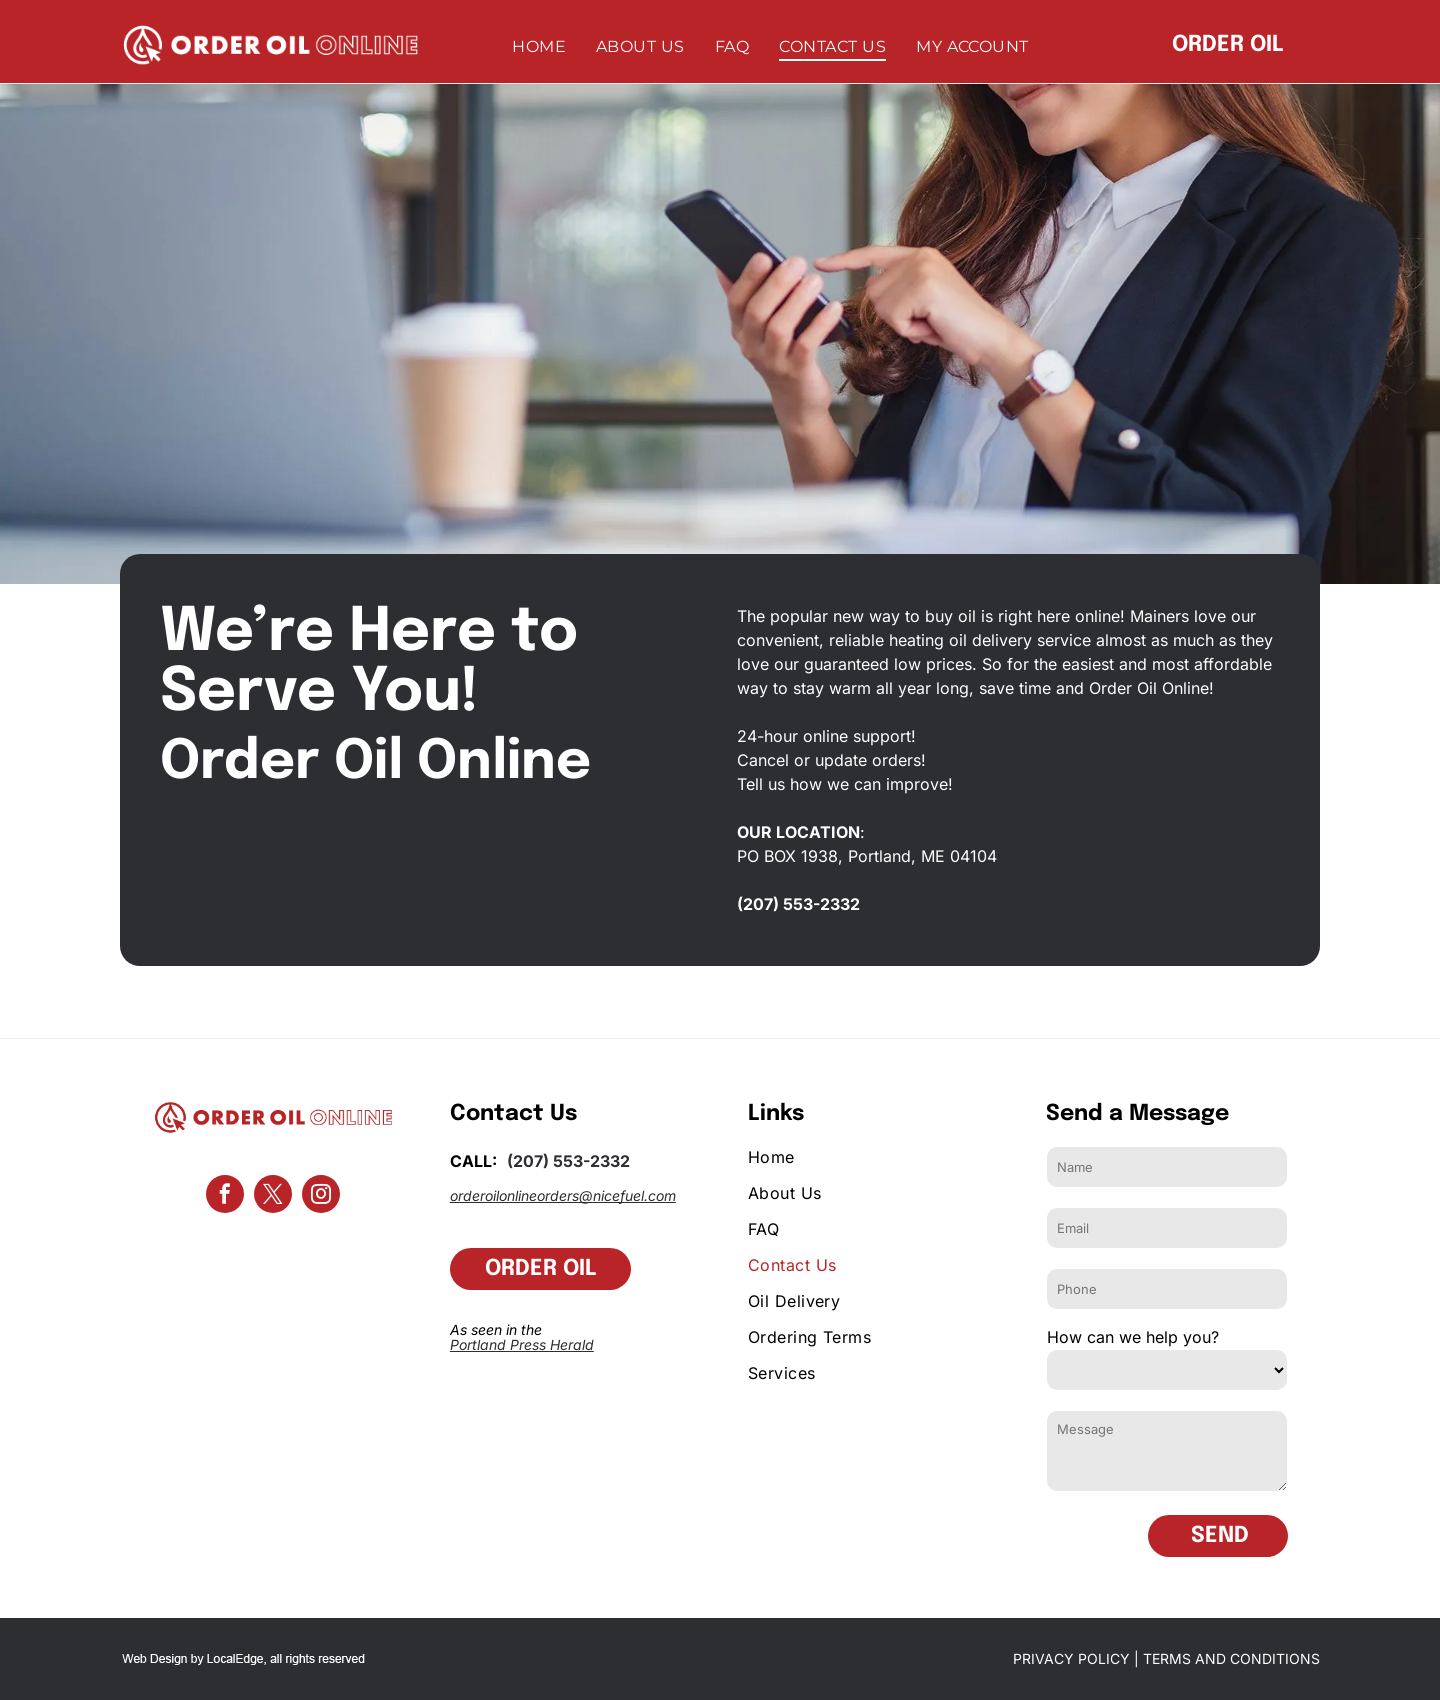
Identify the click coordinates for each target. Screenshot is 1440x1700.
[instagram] (321, 1196)
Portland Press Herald (522, 1344)
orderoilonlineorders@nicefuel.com (563, 1195)
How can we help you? (1133, 1337)
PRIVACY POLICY (1071, 1658)
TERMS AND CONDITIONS (1231, 1658)
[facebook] (225, 1196)
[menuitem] (539, 46)
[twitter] (273, 1196)
